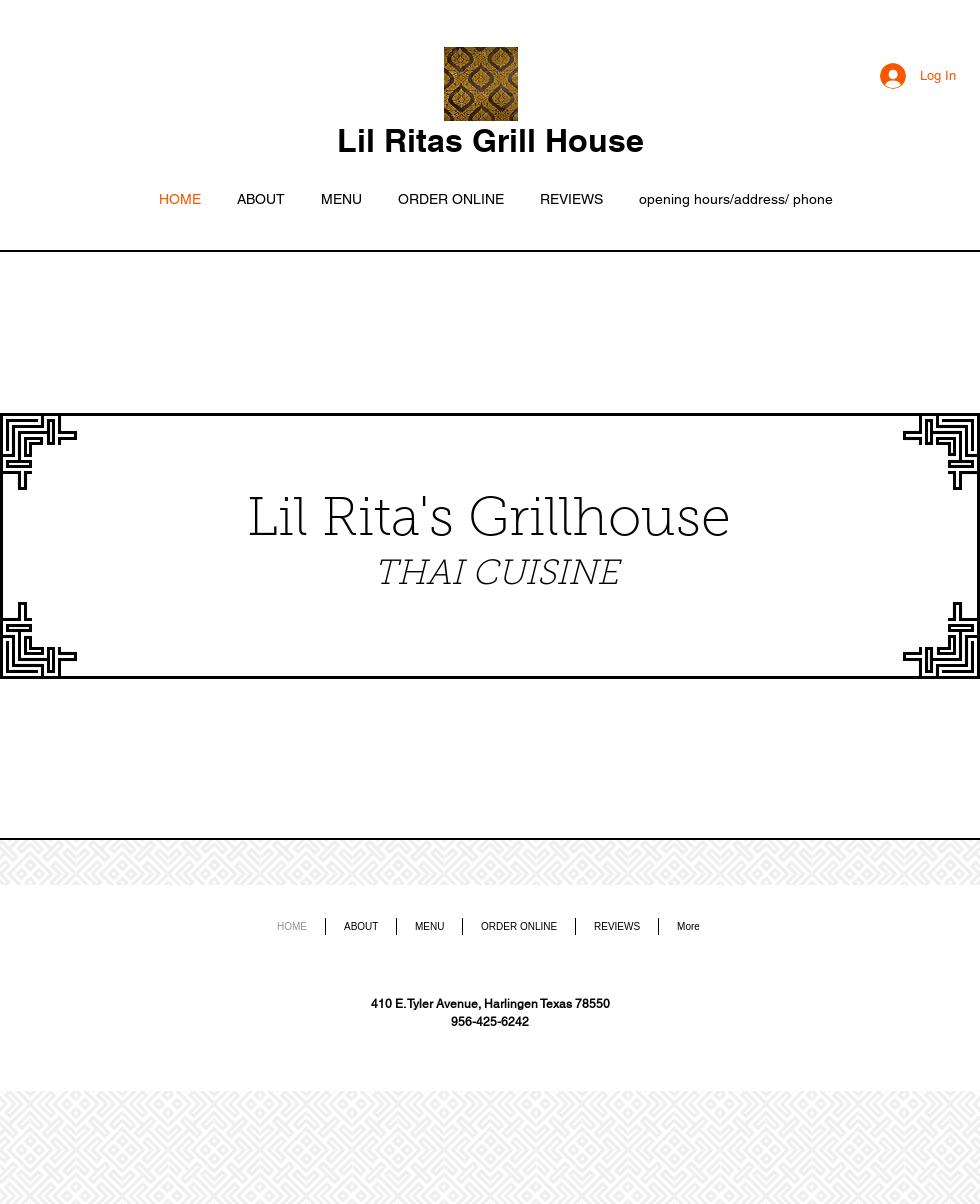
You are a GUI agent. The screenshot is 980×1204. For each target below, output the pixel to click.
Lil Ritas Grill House (490, 140)
